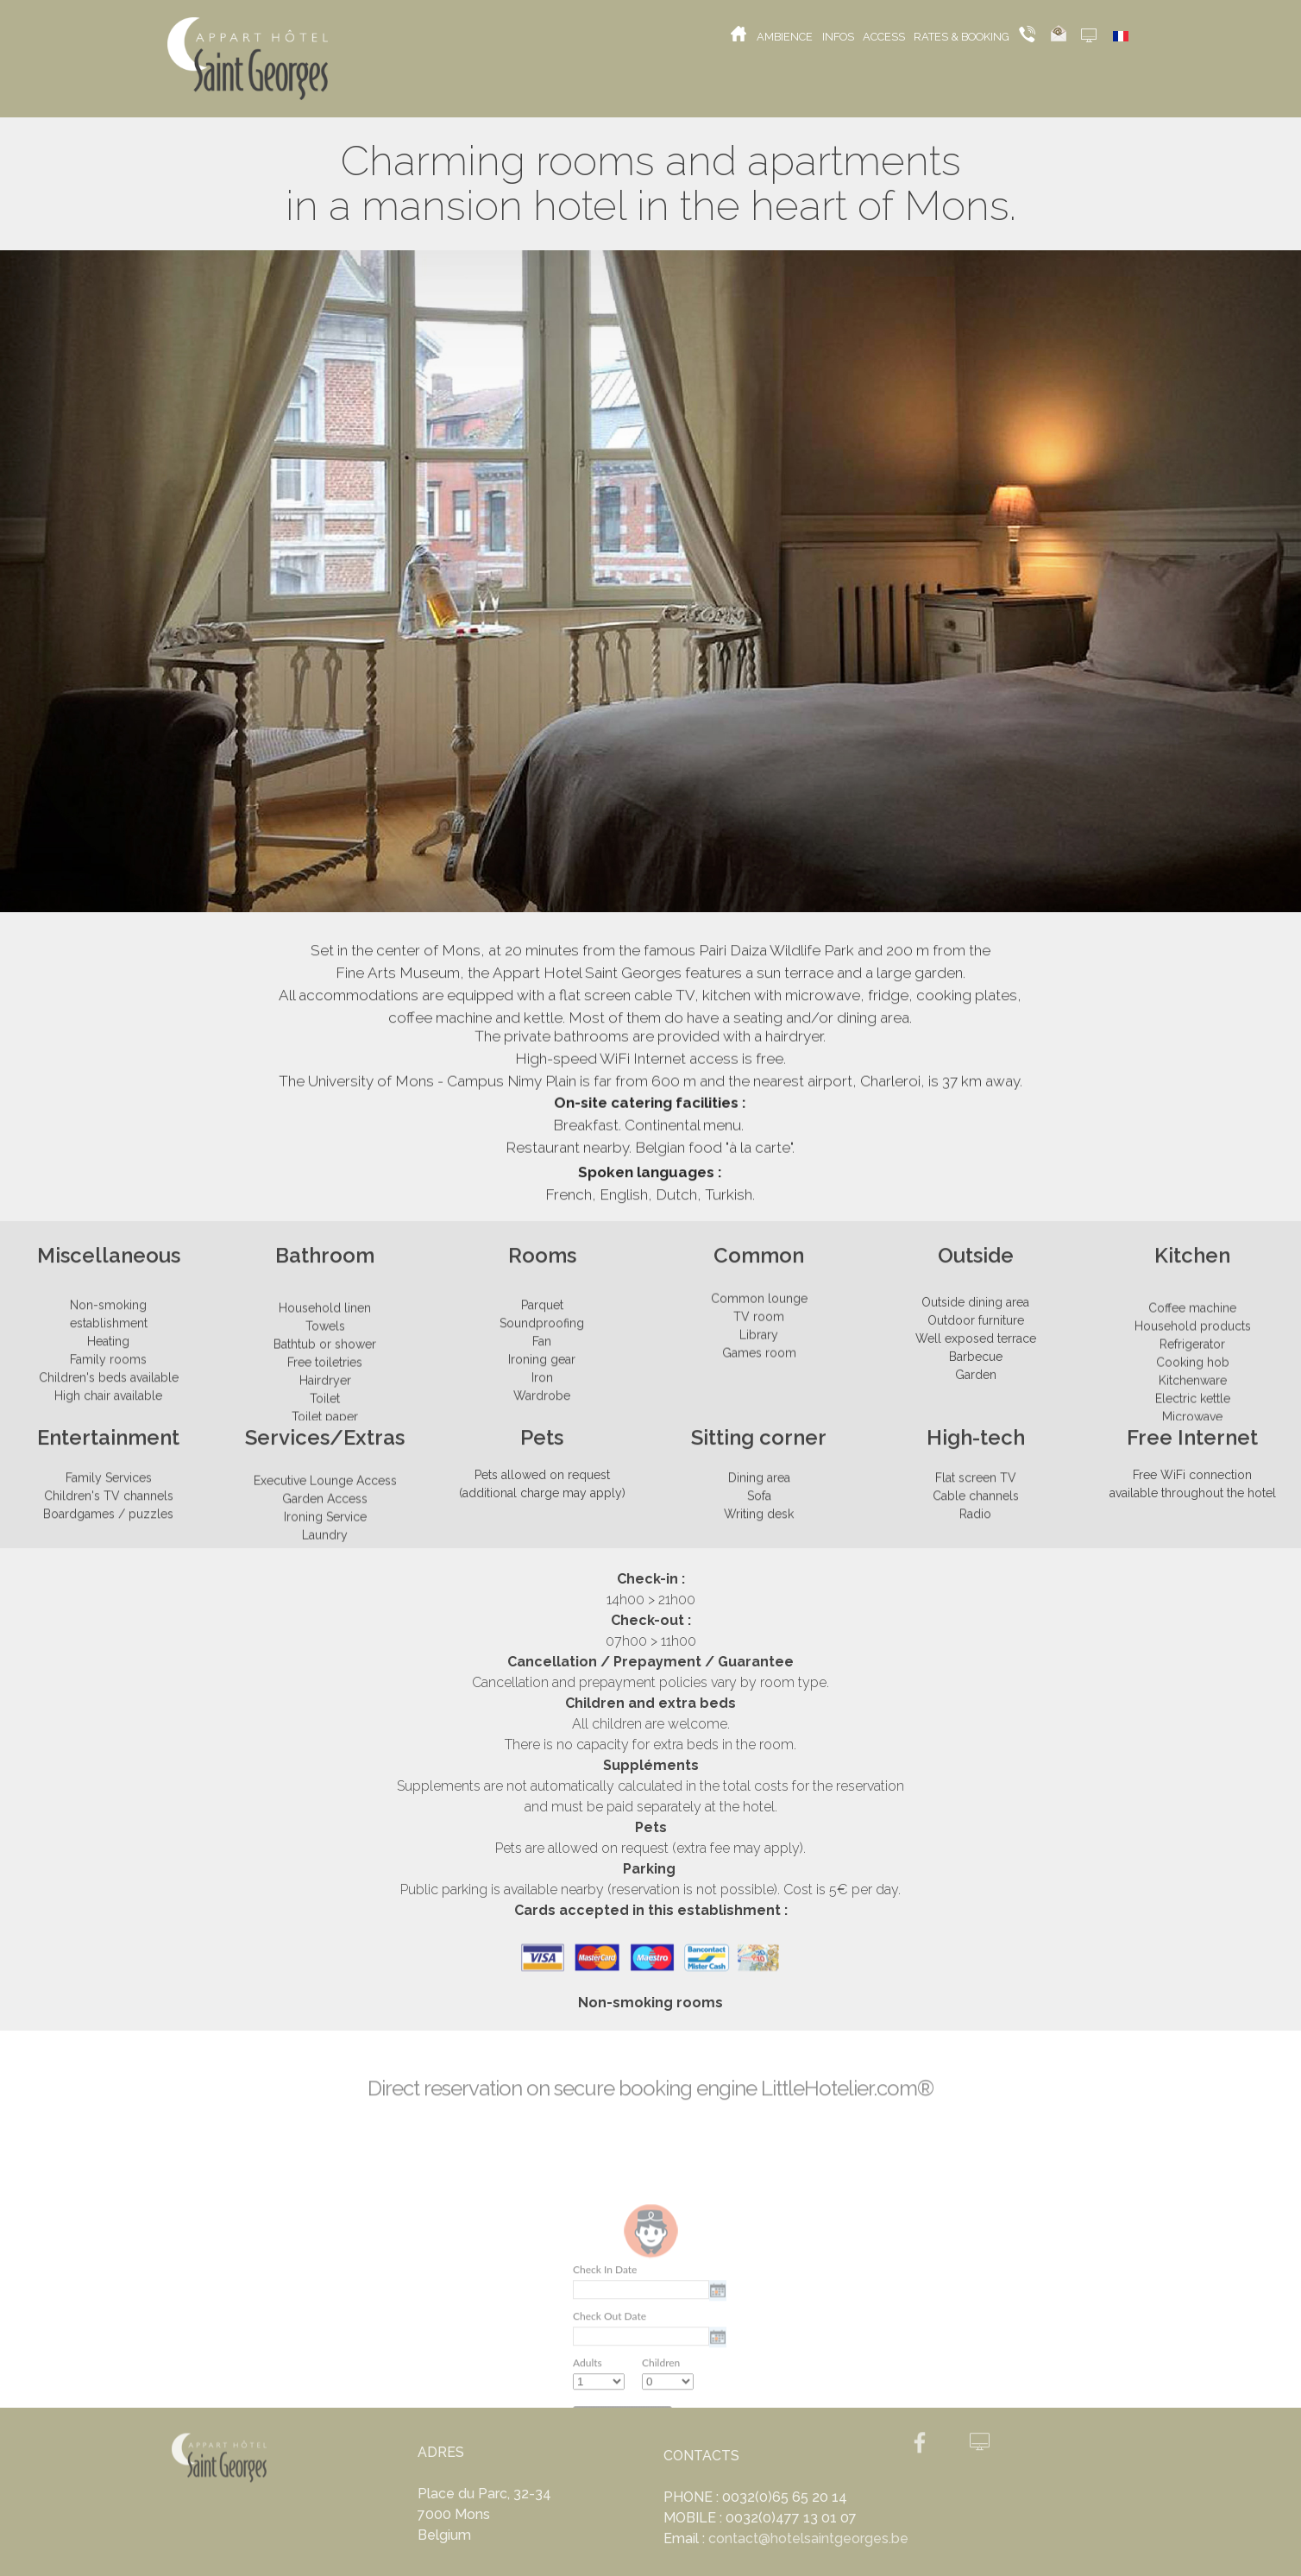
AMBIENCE (787, 36)
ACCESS (886, 36)
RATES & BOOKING (963, 36)
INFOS (840, 36)
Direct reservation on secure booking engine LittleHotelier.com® (650, 2095)
